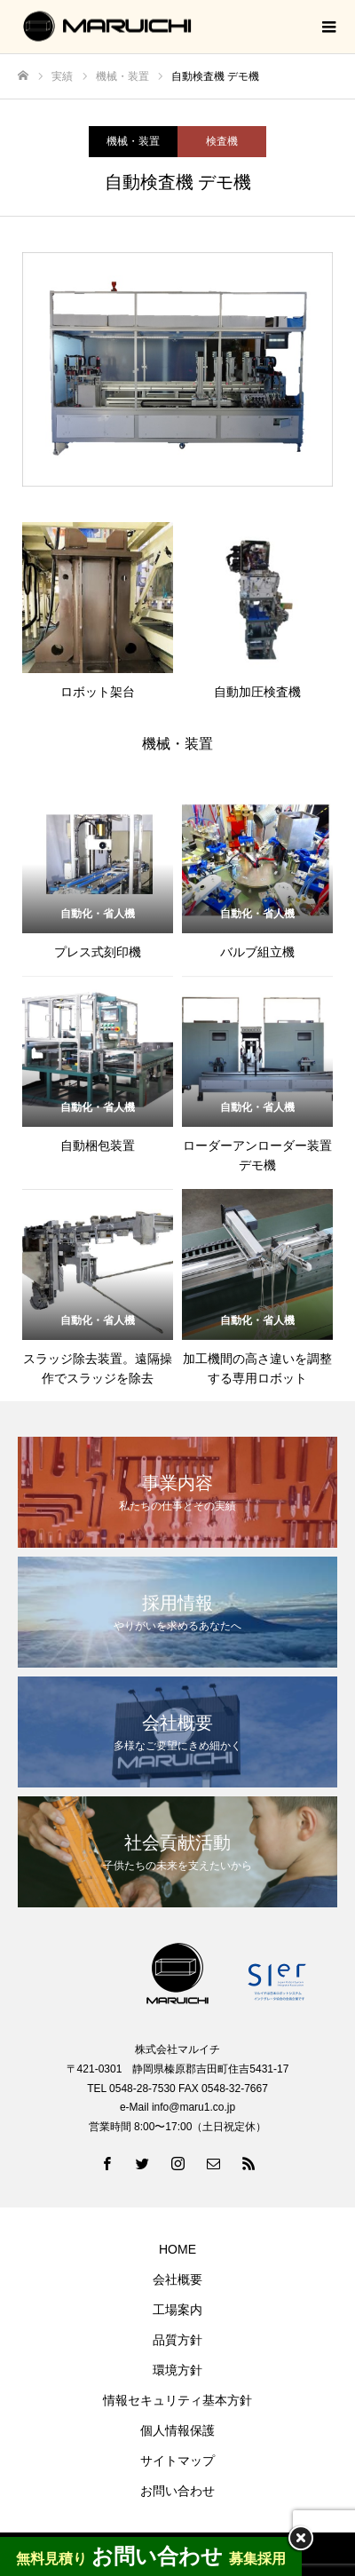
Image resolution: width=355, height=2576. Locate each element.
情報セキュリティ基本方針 (177, 2400)
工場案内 (177, 2310)
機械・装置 (133, 141)
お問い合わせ (177, 2491)
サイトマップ (177, 2460)
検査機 (222, 141)
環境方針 (177, 2370)
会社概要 (177, 2279)
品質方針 (177, 2340)
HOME (177, 2249)
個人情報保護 (177, 2430)
